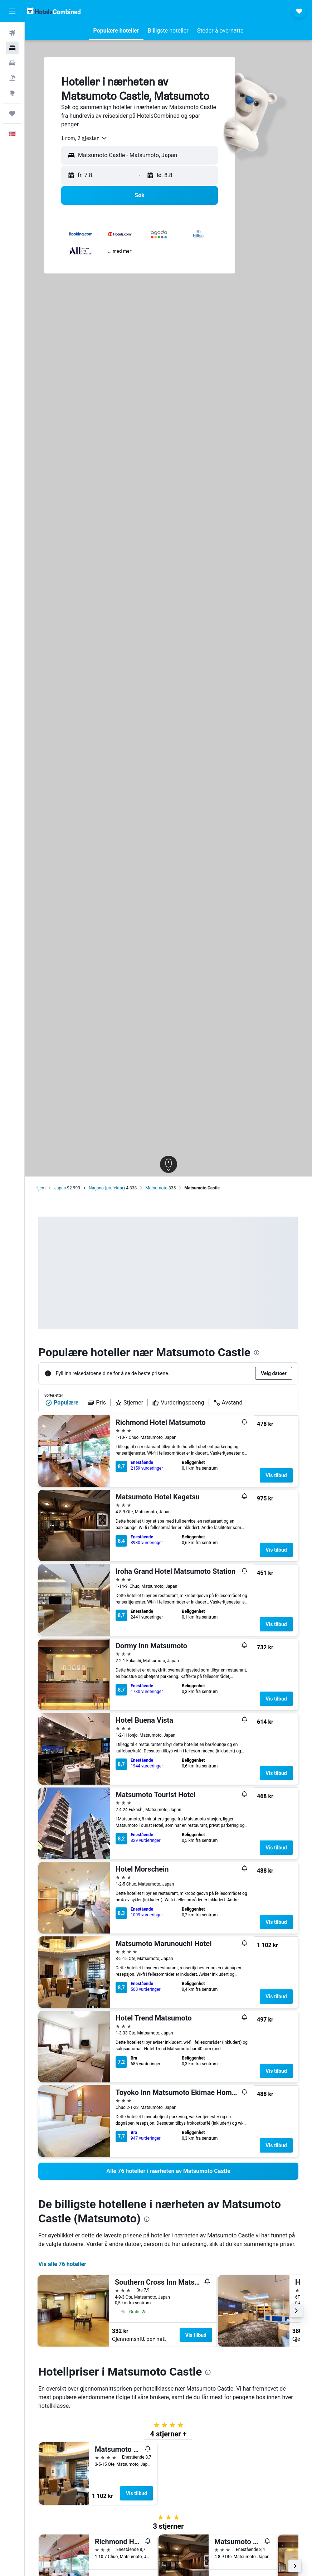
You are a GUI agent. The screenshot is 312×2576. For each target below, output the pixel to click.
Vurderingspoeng (178, 1402)
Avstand (228, 1402)
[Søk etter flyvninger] (12, 33)
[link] (168, 2171)
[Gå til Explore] (12, 93)
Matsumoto (156, 1187)
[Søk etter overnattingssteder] (12, 48)
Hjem (40, 1187)
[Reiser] (12, 113)
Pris (96, 1402)
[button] (12, 11)
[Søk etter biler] (12, 63)
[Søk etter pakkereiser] (12, 78)
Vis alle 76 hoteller (62, 2264)
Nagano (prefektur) (107, 1187)
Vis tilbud (276, 1475)
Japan (60, 1187)
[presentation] (256, 1352)
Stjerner (129, 1402)
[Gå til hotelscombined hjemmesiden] (54, 11)
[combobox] (84, 138)
